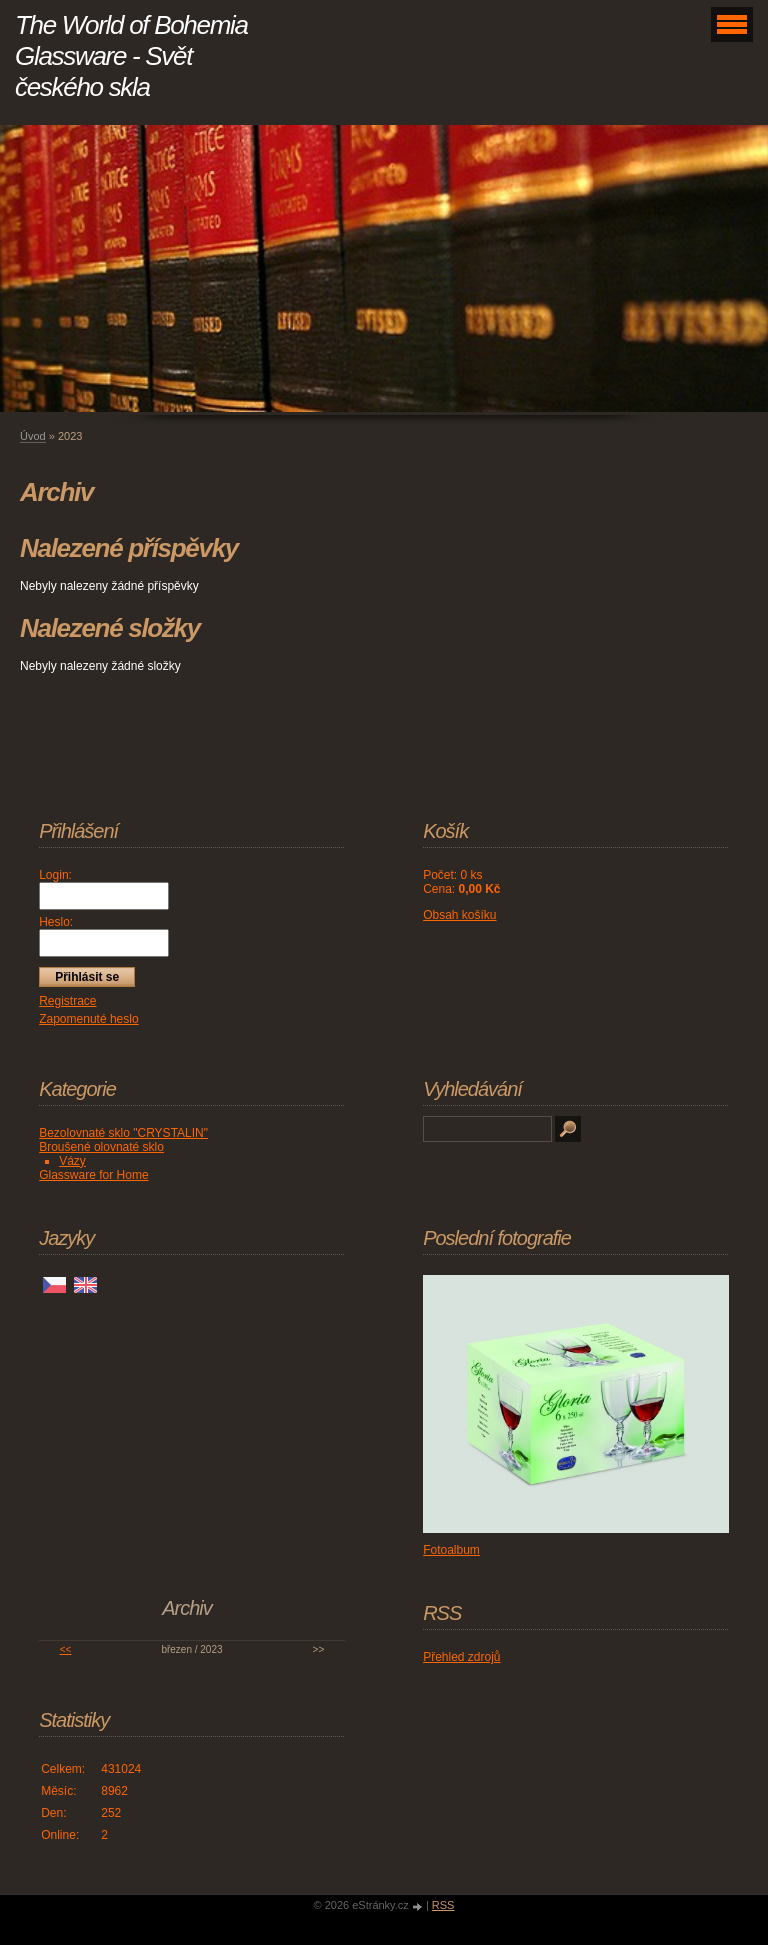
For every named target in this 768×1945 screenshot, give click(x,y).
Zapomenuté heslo (88, 1019)
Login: (55, 875)
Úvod (33, 436)
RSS (443, 1905)
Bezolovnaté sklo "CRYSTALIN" (123, 1133)
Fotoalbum (451, 1550)
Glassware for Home (93, 1175)
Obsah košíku (459, 915)
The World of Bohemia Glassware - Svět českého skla (131, 56)
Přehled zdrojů (461, 1657)
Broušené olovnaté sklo (101, 1147)
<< (66, 1649)
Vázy (72, 1161)
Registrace (67, 1001)
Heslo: (56, 922)
